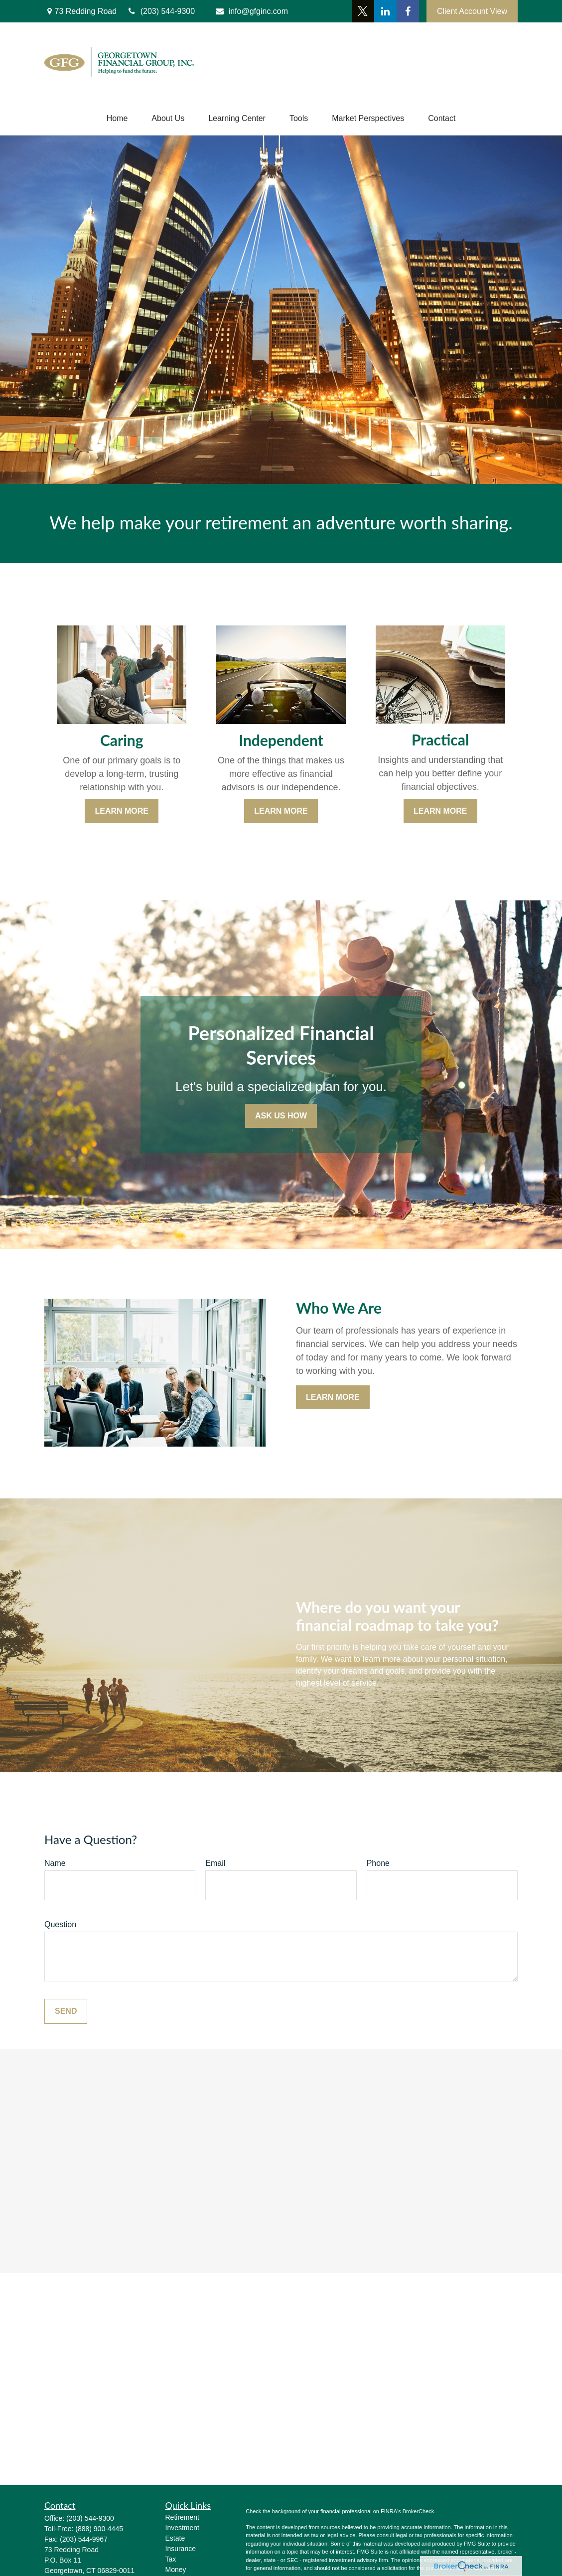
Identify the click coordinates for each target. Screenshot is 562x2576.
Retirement (182, 2517)
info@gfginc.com (251, 11)
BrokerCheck (418, 2511)
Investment (182, 2528)
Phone (378, 1863)
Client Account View (472, 11)
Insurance (180, 2549)
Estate (175, 2538)
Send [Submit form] (66, 2011)
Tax (170, 2559)
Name (55, 1863)
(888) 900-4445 (99, 2529)
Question (60, 1924)
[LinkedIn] (385, 11)
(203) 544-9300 (90, 2518)
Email (215, 1863)
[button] (117, 118)
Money (175, 2570)
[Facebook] (408, 11)
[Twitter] (363, 11)
